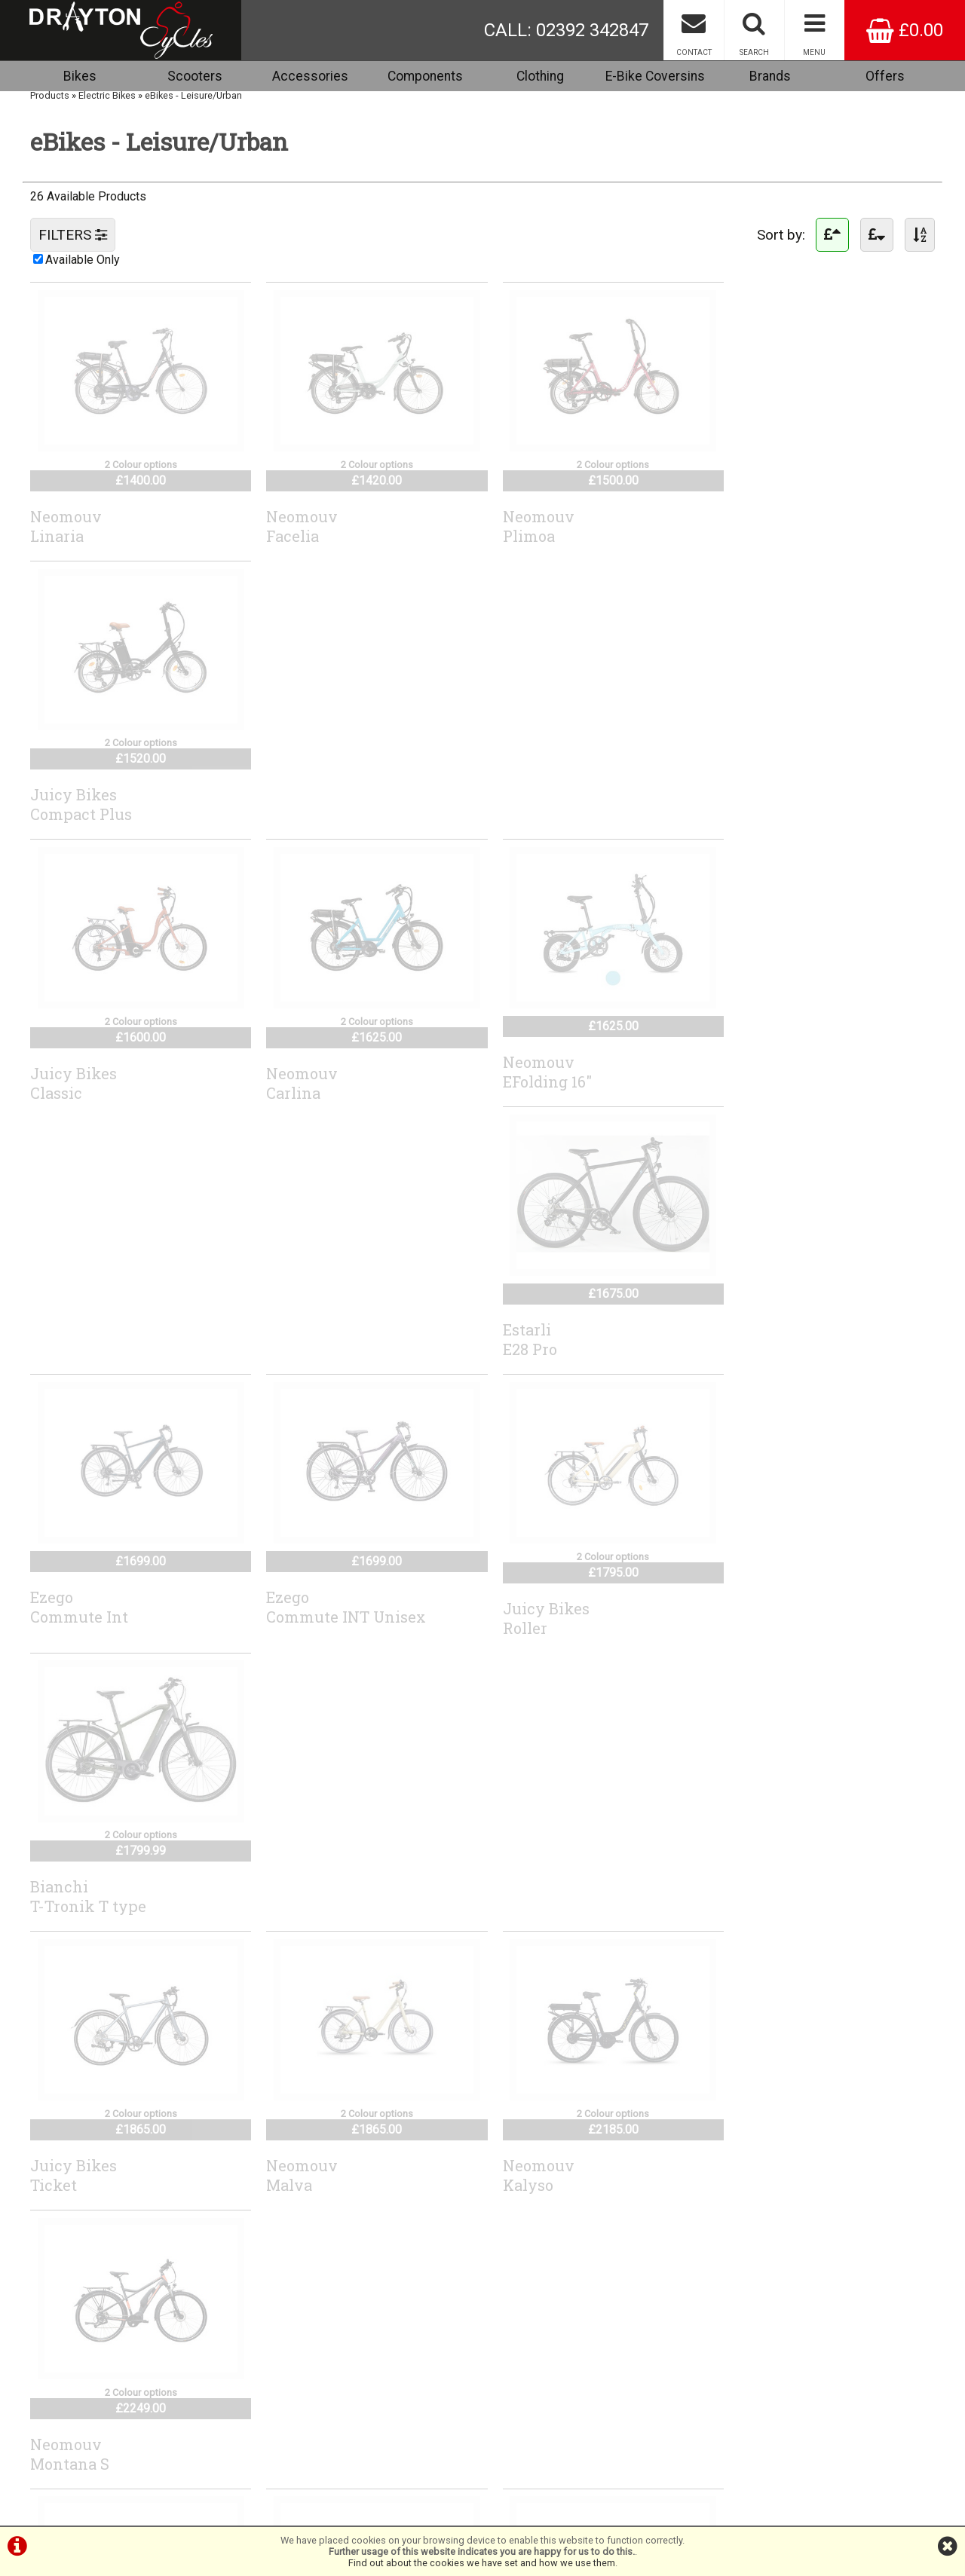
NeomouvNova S (66, 1621)
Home (51, 2321)
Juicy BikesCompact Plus (771, 524)
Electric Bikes (107, 97)
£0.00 (904, 30)
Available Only (82, 262)
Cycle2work (62, 2367)
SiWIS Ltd (630, 2517)
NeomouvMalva (296, 1346)
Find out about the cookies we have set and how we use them (481, 2562)
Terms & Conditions (80, 2423)
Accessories (310, 76)
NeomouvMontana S (759, 1346)
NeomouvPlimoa (526, 524)
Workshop (60, 2378)
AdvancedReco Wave (301, 2177)
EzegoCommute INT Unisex (340, 1061)
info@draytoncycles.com (421, 2397)
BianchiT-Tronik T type (778, 1072)
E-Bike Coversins (655, 76)
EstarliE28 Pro (747, 787)
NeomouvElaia (296, 1609)
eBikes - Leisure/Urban (193, 97)
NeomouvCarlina (296, 798)
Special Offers (69, 2389)
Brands (770, 76)
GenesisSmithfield (69, 1903)
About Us (58, 2400)
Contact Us (61, 2412)
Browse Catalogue (78, 2344)
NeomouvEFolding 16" (534, 787)
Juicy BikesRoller (533, 1072)
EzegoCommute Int (79, 1061)
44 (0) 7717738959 (396, 2386)
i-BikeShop (487, 2517)
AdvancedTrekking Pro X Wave (110, 2166)
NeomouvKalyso (526, 1346)
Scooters (194, 76)
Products (49, 97)
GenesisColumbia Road (775, 1609)
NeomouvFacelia (296, 524)
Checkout (58, 2333)
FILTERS (72, 237)
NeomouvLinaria (66, 524)
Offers (885, 76)
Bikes (79, 76)
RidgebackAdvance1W (304, 1903)
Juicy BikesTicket (73, 1346)
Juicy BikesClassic (73, 798)
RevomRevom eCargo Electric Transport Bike (573, 1631)
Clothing (540, 76)
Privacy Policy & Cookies (90, 2434)
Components (425, 76)
